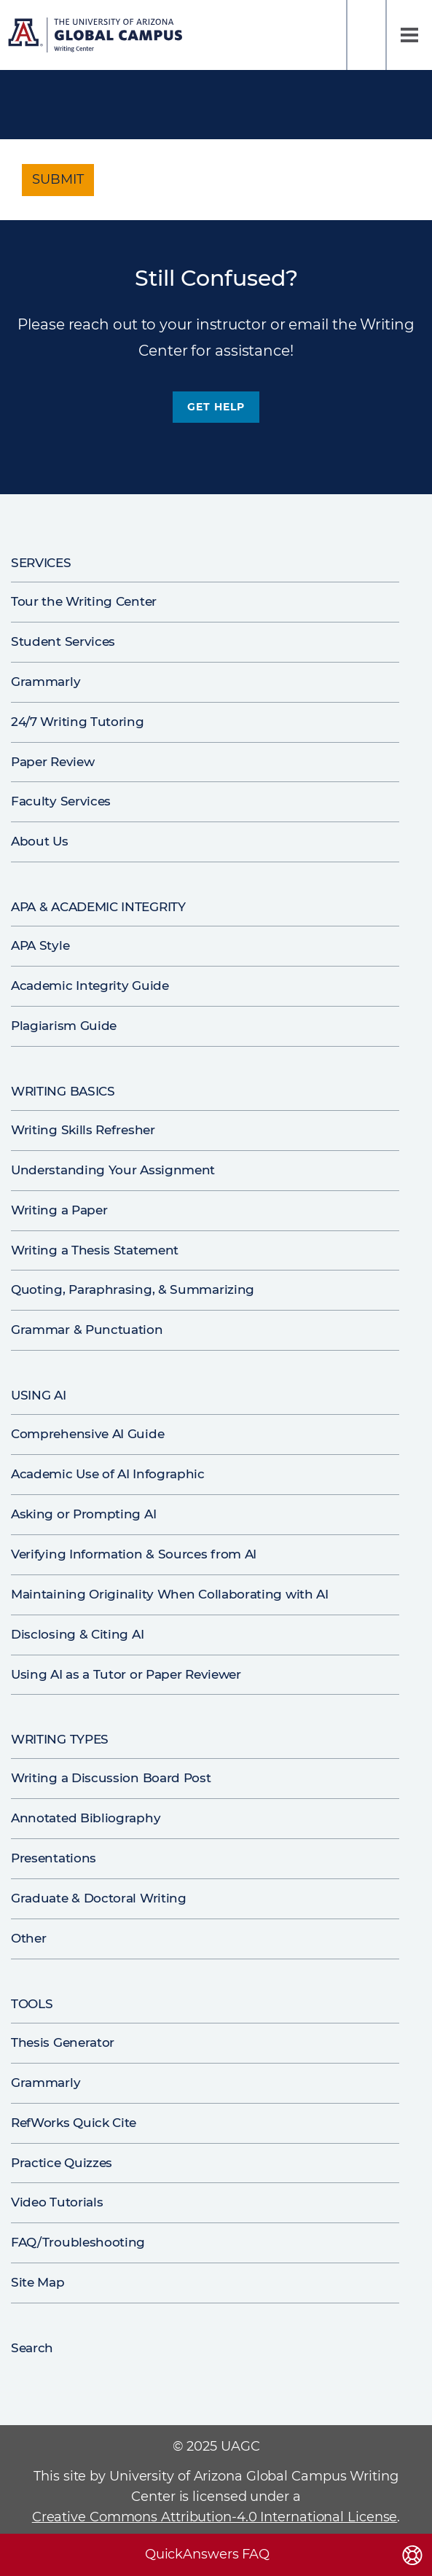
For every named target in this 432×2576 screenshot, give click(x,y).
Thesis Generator (62, 2042)
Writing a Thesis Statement (94, 1250)
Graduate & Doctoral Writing (98, 1898)
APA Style (40, 945)
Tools (31, 2004)
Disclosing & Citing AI (77, 1634)
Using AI (38, 1395)
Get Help (215, 406)
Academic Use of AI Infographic (108, 1474)
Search (366, 35)
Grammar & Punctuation (87, 1329)
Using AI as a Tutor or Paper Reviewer (126, 1674)
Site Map (38, 2282)
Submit (58, 179)
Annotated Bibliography (85, 1818)
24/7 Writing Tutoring (77, 721)
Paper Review (52, 761)
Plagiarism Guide (64, 1025)
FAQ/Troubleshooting (78, 2242)
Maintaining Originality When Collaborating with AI (170, 1594)
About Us (39, 841)
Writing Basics (63, 1091)
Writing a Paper (59, 1210)
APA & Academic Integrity (98, 906)
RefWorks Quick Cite (73, 2122)
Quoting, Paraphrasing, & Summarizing (132, 1289)
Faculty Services (61, 801)
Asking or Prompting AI (83, 1514)
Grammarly (45, 681)
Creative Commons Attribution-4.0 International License (215, 2517)
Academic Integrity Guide (90, 985)
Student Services (63, 641)
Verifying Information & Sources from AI (133, 1554)
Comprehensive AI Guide (87, 1433)
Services (41, 562)
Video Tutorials (57, 2202)
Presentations (53, 1858)
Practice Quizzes (61, 2162)
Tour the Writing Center (84, 601)
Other (28, 1938)
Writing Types (60, 1739)
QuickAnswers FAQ (207, 2554)
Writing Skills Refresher (83, 1130)
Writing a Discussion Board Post (111, 1778)
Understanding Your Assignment (113, 1170)
